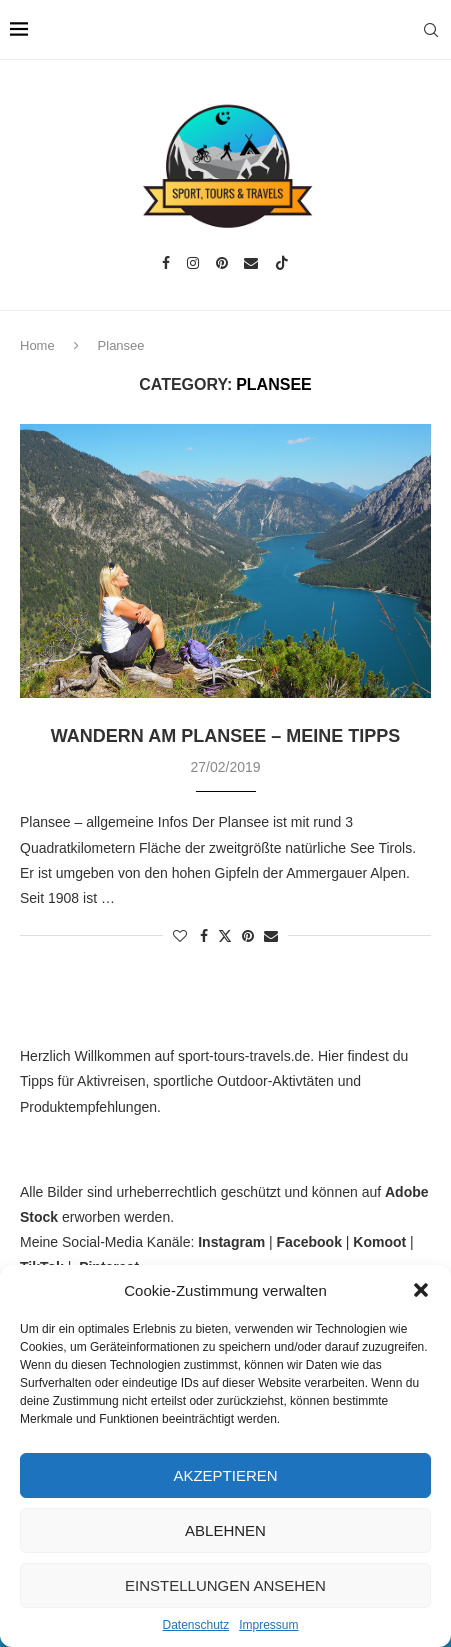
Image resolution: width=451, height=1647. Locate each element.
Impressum (268, 1625)
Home (37, 345)
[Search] (431, 30)
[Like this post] (180, 936)
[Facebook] (166, 263)
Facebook (309, 1242)
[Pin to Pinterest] (248, 936)
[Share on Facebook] (204, 936)
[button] (421, 1290)
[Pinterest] (222, 263)
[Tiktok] (282, 263)
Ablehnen (225, 1530)
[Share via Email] (271, 936)
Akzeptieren (225, 1475)
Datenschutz (195, 1625)
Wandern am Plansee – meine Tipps (225, 736)
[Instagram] (193, 263)
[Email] (251, 263)
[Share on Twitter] (225, 935)
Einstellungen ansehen (225, 1585)
